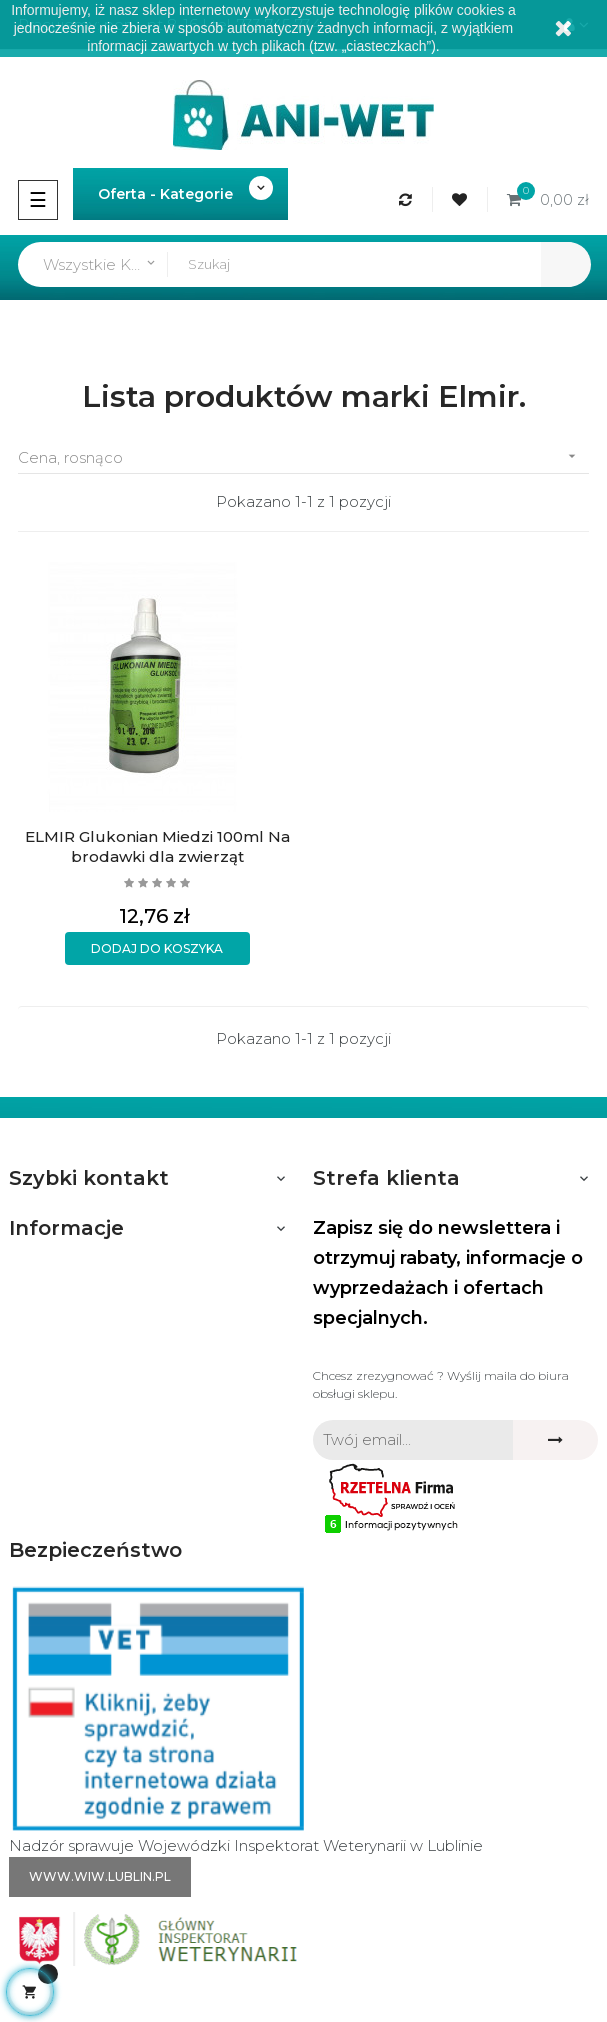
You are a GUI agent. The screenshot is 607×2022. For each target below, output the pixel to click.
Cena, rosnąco (303, 456)
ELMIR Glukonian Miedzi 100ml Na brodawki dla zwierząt (156, 846)
